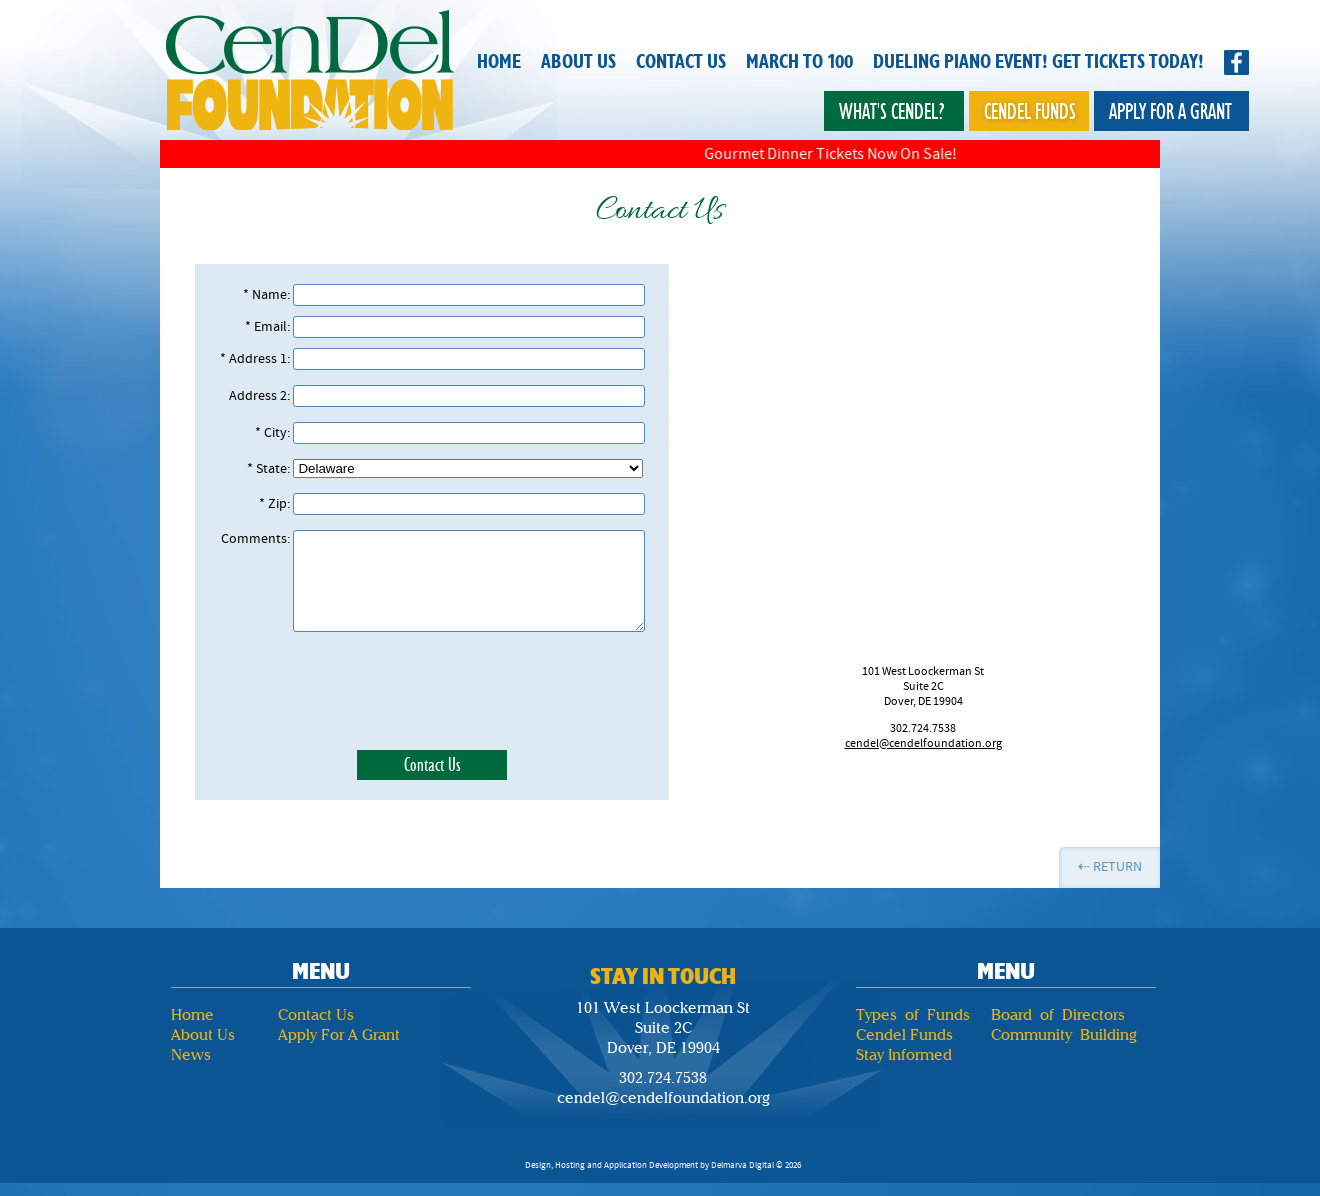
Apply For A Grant (339, 1035)
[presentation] (432, 691)
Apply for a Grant (1170, 111)
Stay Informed (904, 1055)
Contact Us (681, 62)
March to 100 (799, 62)
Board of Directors (1058, 1015)
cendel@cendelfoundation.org (923, 743)
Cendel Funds (1030, 111)
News (191, 1055)
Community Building (1064, 1035)
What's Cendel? (892, 111)
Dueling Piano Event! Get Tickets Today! (1038, 62)
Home (499, 62)
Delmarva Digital (742, 1165)
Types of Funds (913, 1015)
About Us (578, 62)
